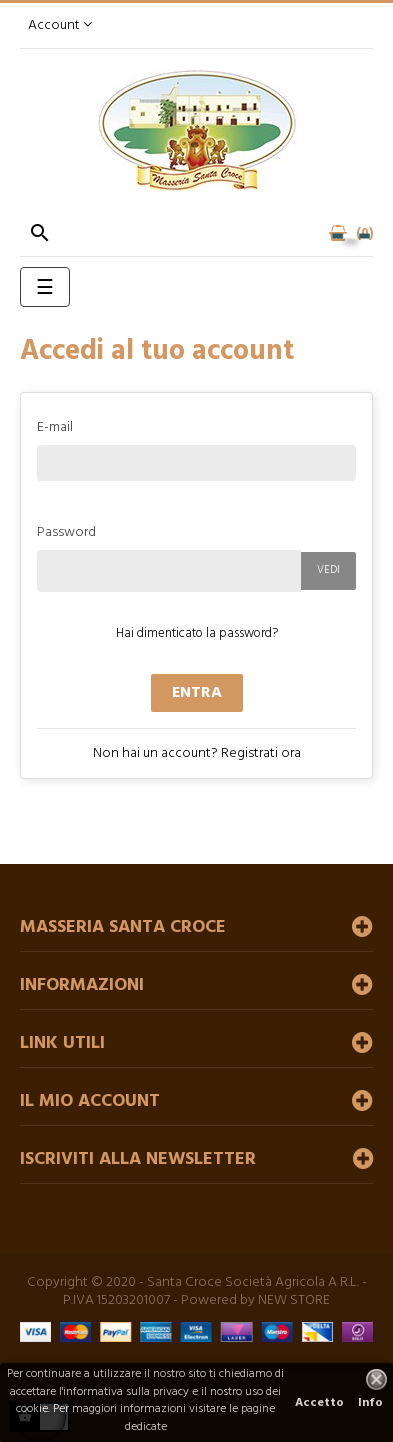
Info (370, 1403)
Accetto (319, 1403)
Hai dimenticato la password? (197, 633)
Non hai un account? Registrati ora (197, 753)
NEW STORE (294, 1300)
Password (66, 531)
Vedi (328, 570)
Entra (197, 693)
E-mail (55, 426)
